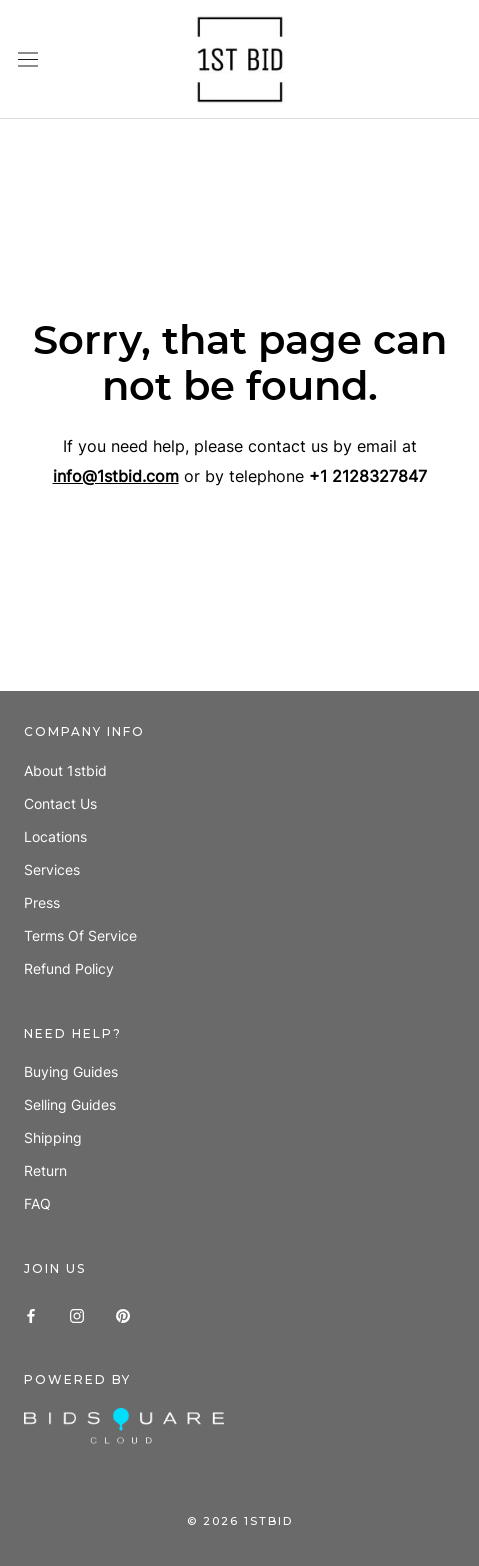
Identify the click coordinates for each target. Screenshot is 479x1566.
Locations (55, 836)
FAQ (37, 1203)
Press (42, 902)
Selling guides (70, 1104)
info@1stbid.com (116, 476)
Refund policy (69, 968)
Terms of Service (80, 935)
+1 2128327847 (368, 476)
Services (52, 869)
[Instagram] (77, 1313)
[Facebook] (31, 1313)
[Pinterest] (123, 1313)
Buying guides (71, 1071)
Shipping (53, 1137)
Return (45, 1170)
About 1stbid (65, 770)
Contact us (60, 803)
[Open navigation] (28, 59)
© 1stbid (240, 1521)
